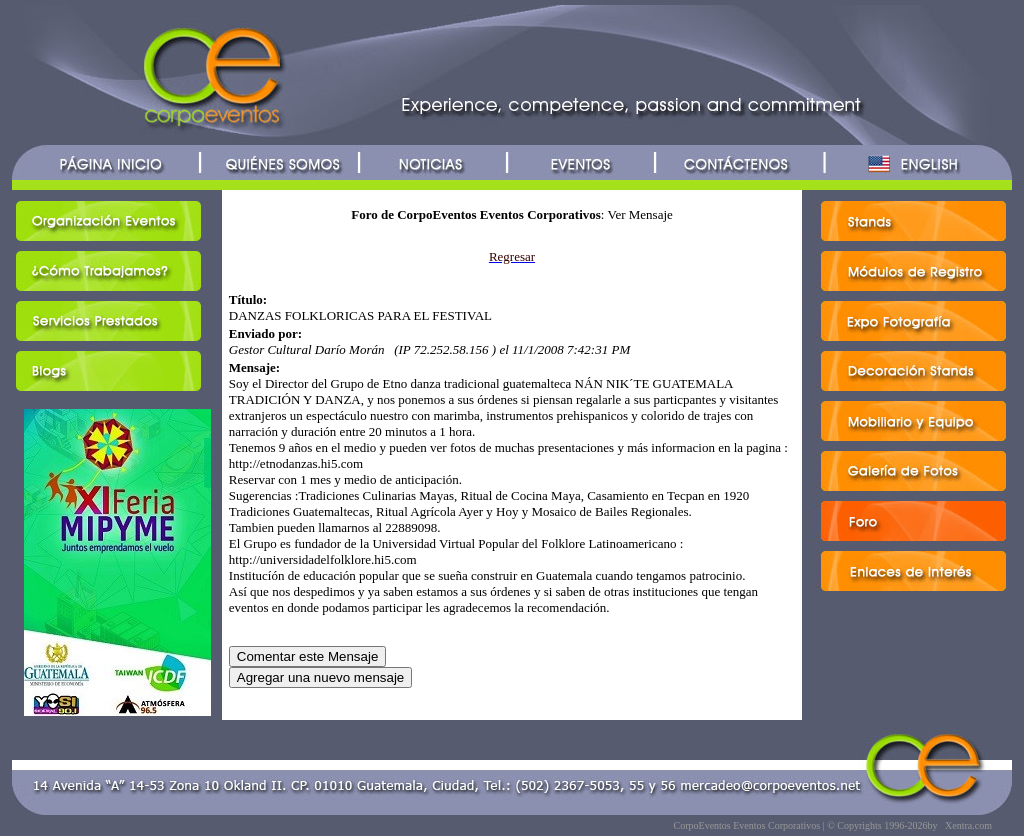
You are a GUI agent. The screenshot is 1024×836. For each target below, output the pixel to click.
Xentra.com (968, 825)
